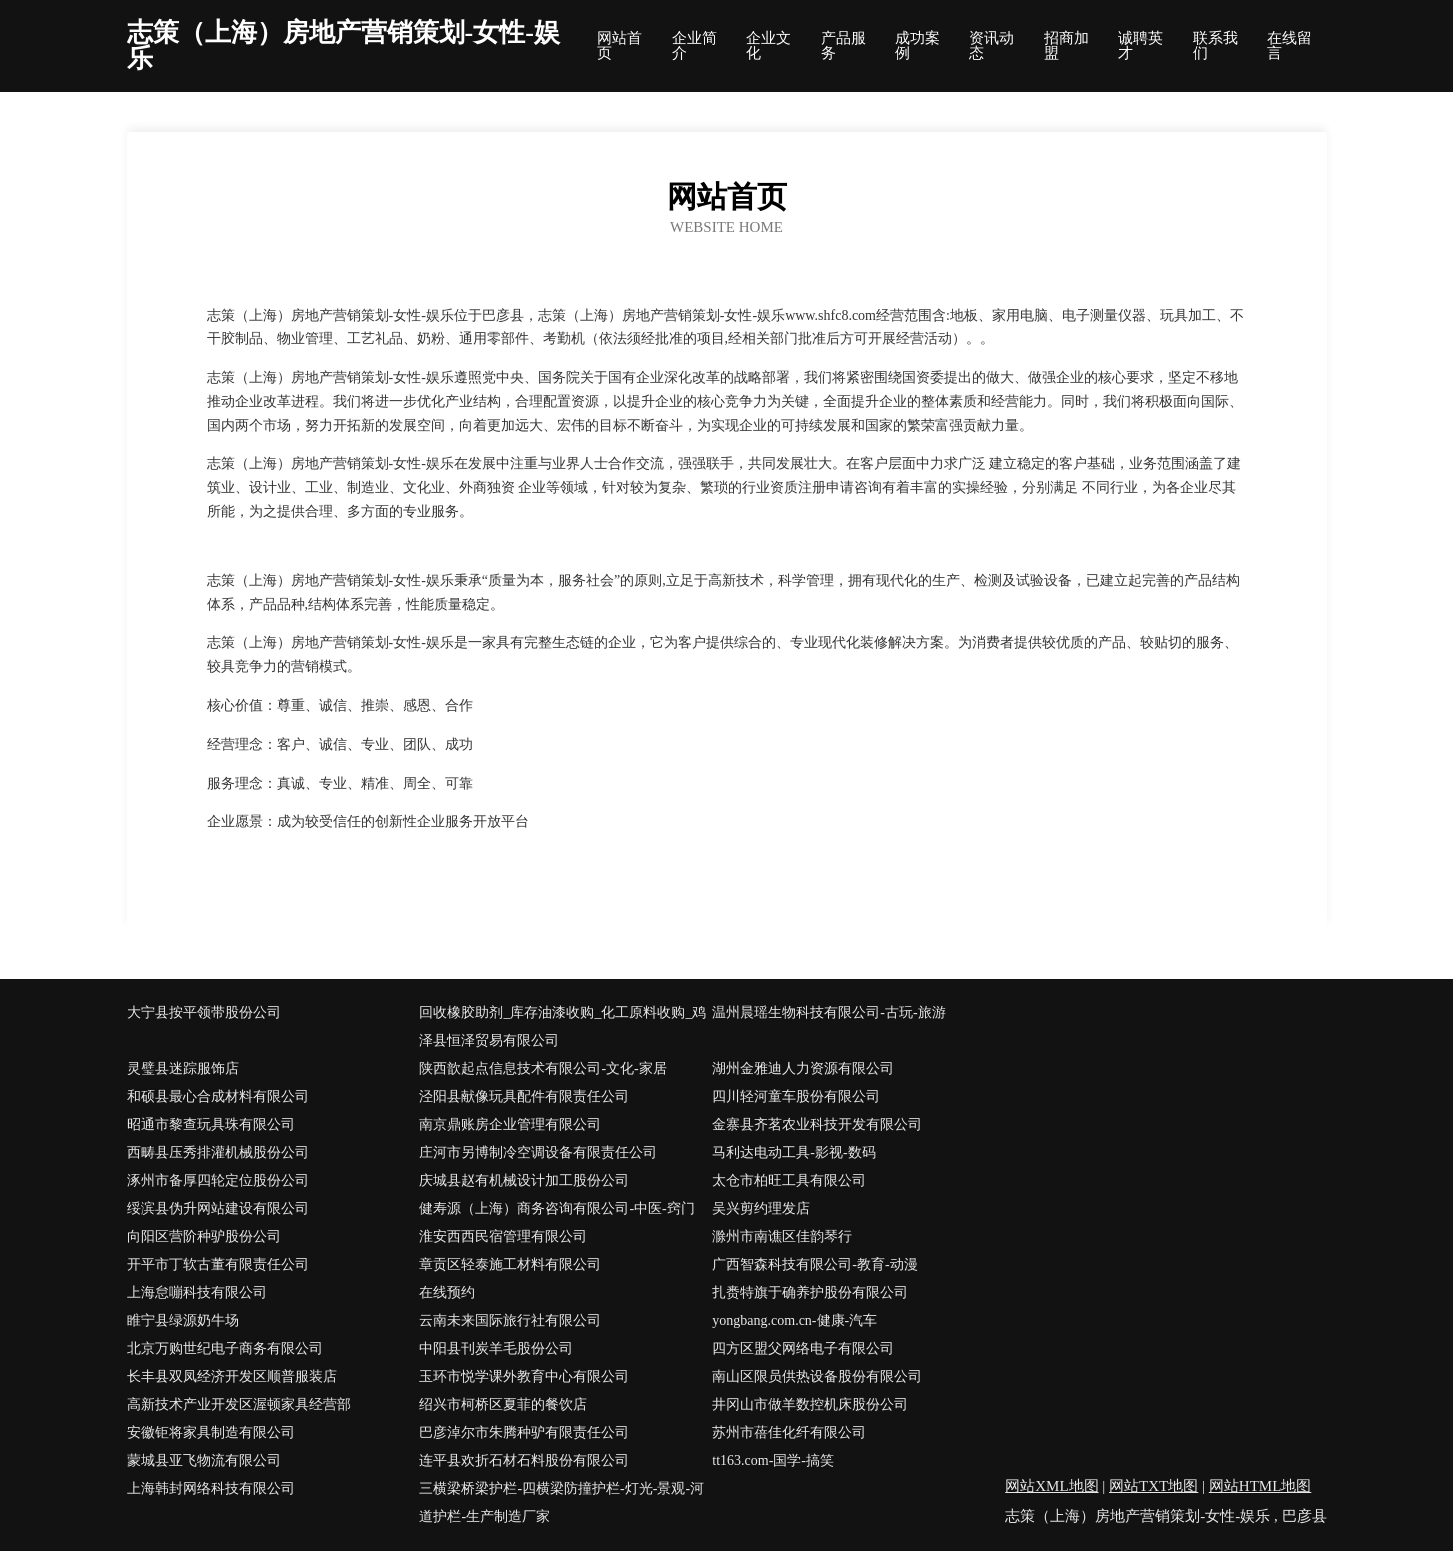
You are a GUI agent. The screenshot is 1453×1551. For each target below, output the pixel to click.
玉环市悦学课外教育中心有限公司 (524, 1376)
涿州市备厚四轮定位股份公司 (218, 1180)
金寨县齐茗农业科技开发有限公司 (817, 1124)
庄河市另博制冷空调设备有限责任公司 (538, 1152)
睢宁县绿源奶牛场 (183, 1320)
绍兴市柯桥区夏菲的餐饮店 (503, 1404)
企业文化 (768, 46)
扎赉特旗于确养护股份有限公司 (810, 1292)
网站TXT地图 (1153, 1486)
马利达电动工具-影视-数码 (793, 1152)
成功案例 (917, 46)
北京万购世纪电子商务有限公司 (225, 1348)
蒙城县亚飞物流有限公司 (204, 1460)
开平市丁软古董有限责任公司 (218, 1264)
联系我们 (1215, 46)
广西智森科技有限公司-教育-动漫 (814, 1264)
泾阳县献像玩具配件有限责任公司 (524, 1096)
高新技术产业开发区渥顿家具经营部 (239, 1404)
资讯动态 (991, 46)
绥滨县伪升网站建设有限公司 (218, 1208)
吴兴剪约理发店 (761, 1208)
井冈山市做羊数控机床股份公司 (810, 1404)
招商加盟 (1066, 46)
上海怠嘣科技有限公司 (197, 1292)
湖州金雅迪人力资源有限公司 (803, 1068)
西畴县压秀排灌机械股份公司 (218, 1152)
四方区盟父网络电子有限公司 (803, 1348)
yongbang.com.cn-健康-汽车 (794, 1320)
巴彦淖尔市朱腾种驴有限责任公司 (524, 1432)
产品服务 (843, 46)
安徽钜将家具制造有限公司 (211, 1432)
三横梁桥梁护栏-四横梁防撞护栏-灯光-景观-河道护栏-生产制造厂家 (561, 1502)
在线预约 (447, 1292)
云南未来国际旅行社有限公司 (510, 1320)
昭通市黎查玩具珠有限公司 (211, 1124)
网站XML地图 (1051, 1486)
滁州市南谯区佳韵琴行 (782, 1236)
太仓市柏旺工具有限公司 (789, 1180)
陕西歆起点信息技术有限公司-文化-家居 (542, 1068)
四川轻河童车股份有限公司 (796, 1096)
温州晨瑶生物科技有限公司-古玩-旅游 (828, 1012)
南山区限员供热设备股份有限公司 (817, 1376)
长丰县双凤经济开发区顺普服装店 (232, 1376)
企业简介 (694, 46)
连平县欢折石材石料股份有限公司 (524, 1460)
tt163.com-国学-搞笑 (773, 1460)
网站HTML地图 (1260, 1486)
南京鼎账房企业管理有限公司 (510, 1124)
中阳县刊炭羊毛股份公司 (496, 1348)
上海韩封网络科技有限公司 (211, 1488)
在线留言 (1289, 46)
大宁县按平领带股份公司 (204, 1012)
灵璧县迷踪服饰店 (183, 1068)
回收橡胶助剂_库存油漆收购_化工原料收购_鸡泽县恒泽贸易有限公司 (562, 1026)
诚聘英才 (1140, 46)
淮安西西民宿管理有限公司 (503, 1236)
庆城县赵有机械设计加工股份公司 (524, 1180)
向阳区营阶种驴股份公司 (204, 1236)
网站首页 (619, 46)
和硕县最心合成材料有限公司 (218, 1096)
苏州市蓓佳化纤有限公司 (789, 1432)
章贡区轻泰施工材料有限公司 (510, 1264)
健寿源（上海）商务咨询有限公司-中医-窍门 (556, 1208)
